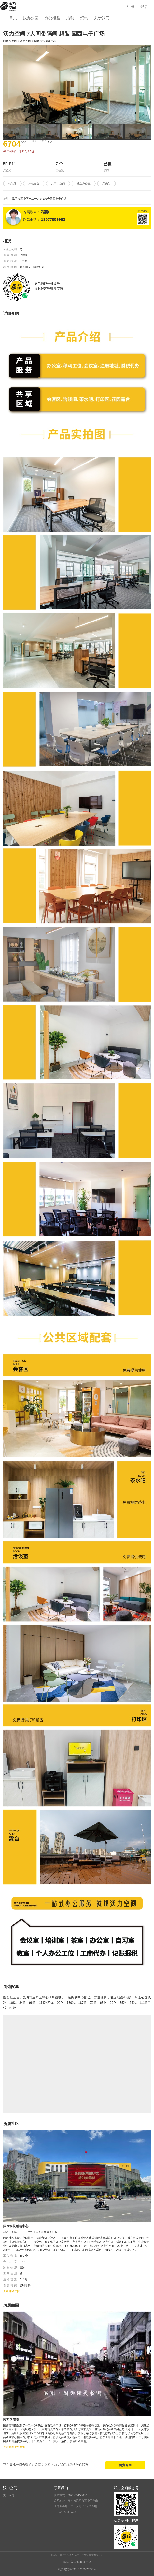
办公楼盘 (52, 18)
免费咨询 (125, 2465)
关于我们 (102, 18)
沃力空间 (25, 41)
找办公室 (31, 18)
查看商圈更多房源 (14, 2447)
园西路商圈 (10, 41)
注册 (130, 6)
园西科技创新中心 (45, 41)
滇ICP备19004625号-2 (77, 2561)
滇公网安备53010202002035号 (77, 2569)
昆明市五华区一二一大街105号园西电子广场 (39, 198)
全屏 (145, 48)
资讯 (84, 18)
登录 (144, 6)
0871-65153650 (77, 2495)
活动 (70, 18)
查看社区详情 (11, 2291)
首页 (13, 18)
